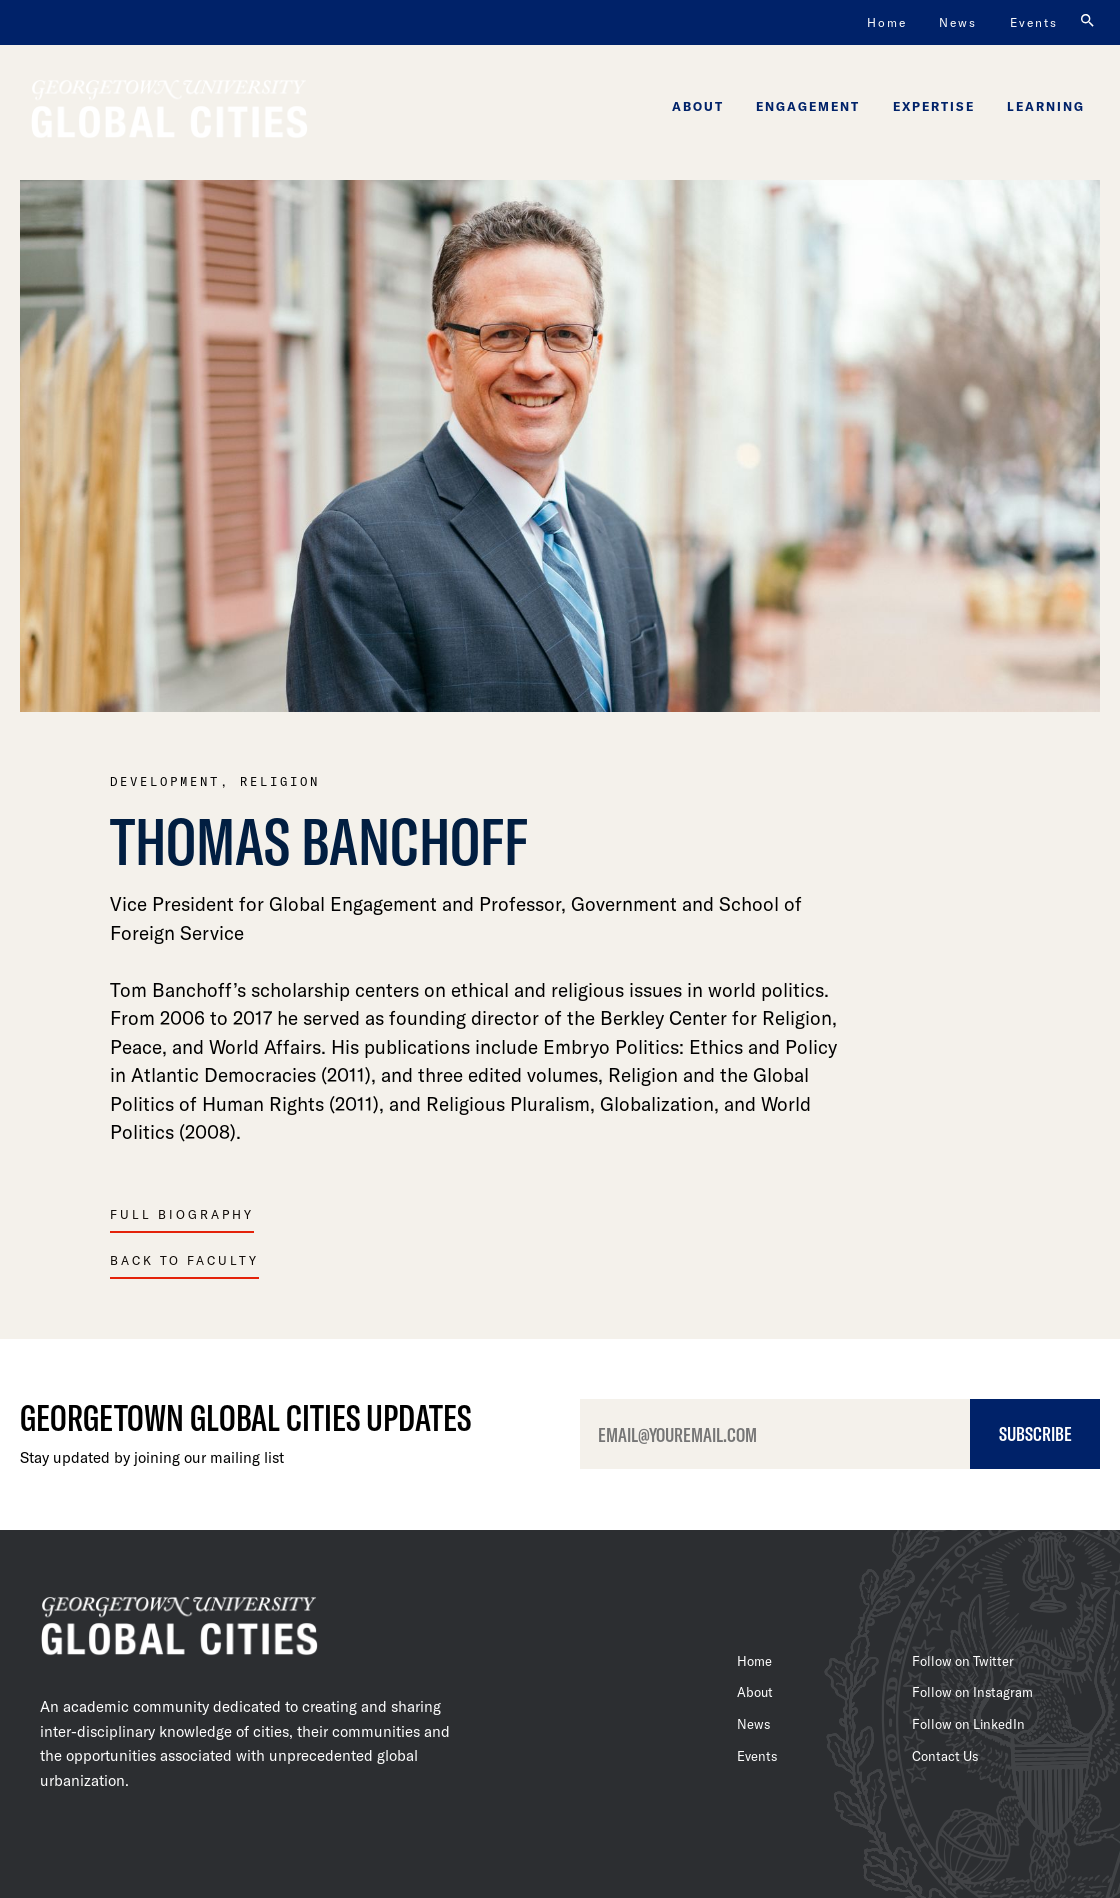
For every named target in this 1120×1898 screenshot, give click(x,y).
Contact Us (945, 1756)
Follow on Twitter (963, 1661)
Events (1034, 22)
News (958, 22)
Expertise (934, 106)
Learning (1046, 106)
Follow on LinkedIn (968, 1724)
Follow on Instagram (972, 1692)
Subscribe (1035, 1433)
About (698, 106)
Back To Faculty (184, 1260)
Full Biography (182, 1214)
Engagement (808, 106)
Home (887, 22)
